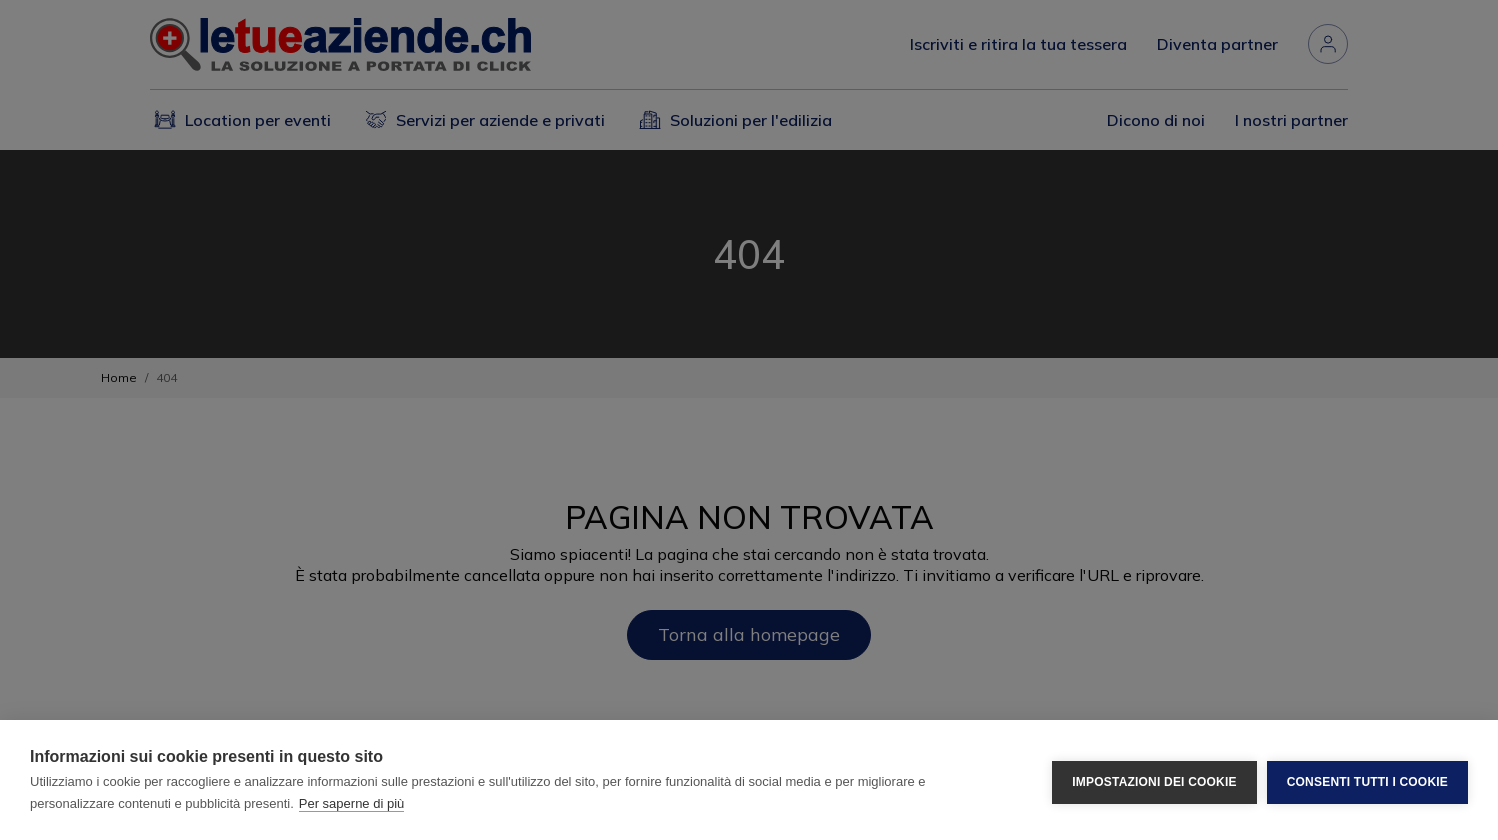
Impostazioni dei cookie (1154, 780)
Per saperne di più (352, 803)
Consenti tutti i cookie (1367, 780)
